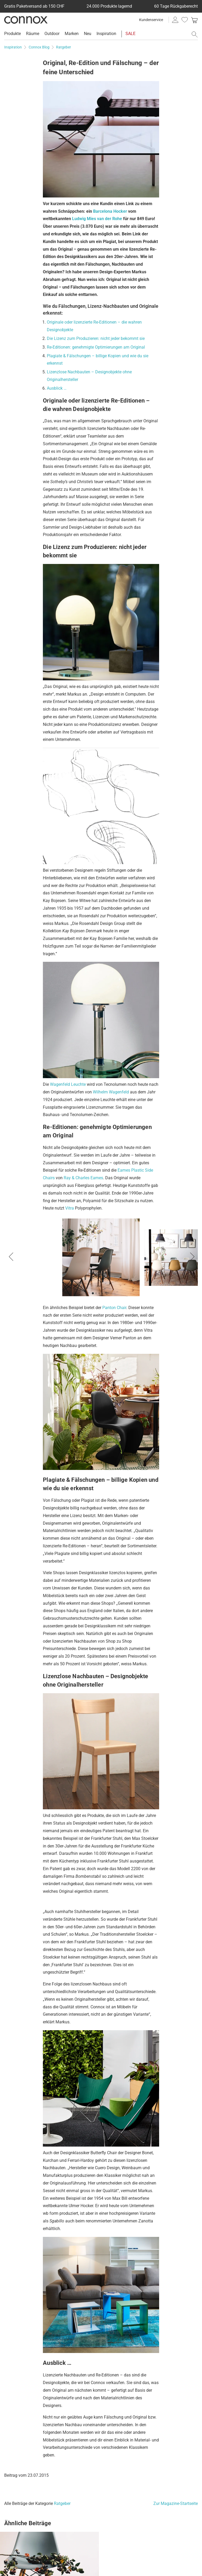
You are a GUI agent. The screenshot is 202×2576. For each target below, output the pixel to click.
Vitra (69, 1208)
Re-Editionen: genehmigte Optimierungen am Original (96, 347)
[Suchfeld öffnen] (194, 34)
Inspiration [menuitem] (106, 33)
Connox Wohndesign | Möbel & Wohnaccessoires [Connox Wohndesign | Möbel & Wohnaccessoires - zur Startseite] (26, 20)
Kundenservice (151, 20)
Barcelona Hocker (110, 211)
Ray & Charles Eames (83, 1177)
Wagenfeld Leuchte (68, 1084)
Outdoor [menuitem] (51, 33)
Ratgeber (62, 2503)
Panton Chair (114, 1307)
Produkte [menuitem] (12, 33)
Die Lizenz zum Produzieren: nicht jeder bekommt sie (96, 338)
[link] (194, 20)
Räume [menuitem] (32, 33)
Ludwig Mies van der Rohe (97, 218)
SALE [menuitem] (130, 33)
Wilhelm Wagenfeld (111, 1091)
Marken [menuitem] (72, 33)
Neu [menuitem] (87, 33)
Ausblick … (57, 388)
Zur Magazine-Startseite (175, 2503)
